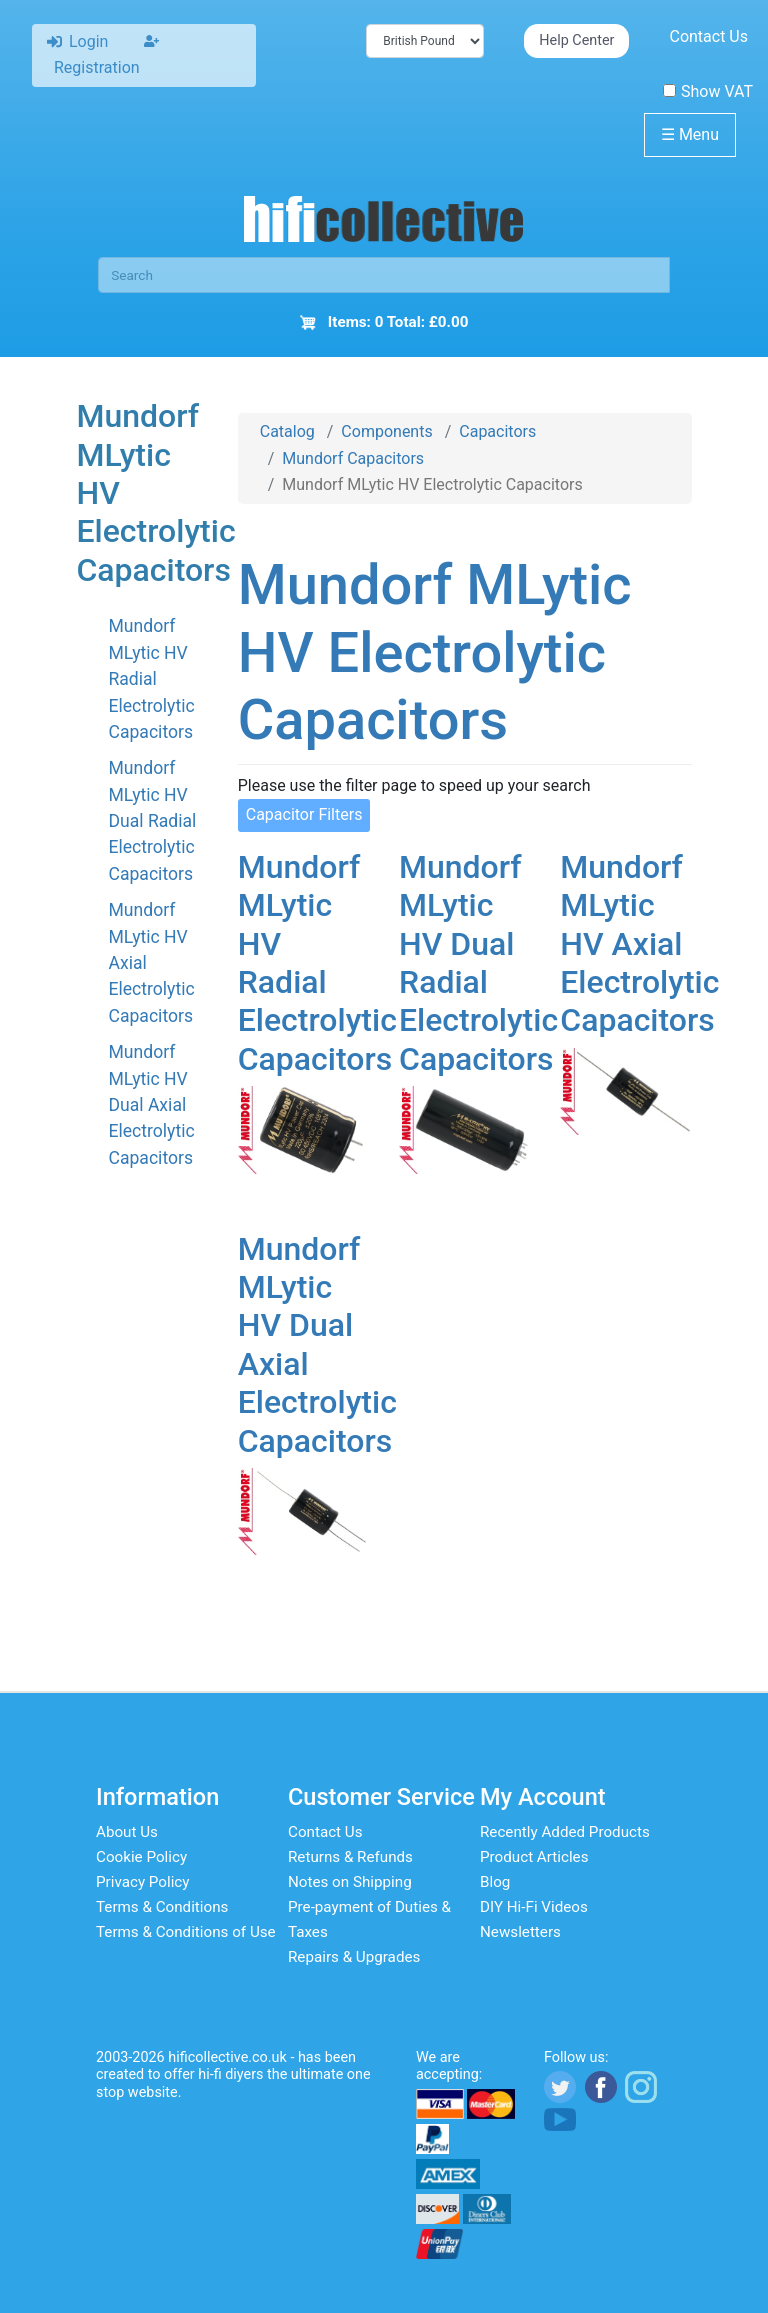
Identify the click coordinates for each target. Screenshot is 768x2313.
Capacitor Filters (304, 814)
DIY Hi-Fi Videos (534, 1907)
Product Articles (534, 1857)
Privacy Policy (143, 1882)
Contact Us (708, 36)
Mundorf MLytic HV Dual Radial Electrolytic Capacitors (152, 821)
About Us (127, 1832)
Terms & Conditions (162, 1907)
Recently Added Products (565, 1832)
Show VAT (708, 91)
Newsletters (520, 1932)
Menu (690, 134)
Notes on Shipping (350, 1882)
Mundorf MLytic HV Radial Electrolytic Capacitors (151, 679)
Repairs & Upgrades (354, 1957)
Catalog (287, 431)
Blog (495, 1882)
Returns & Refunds (350, 1857)
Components (386, 431)
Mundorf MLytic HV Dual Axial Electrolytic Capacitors (151, 1105)
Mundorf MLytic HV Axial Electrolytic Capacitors (639, 944)
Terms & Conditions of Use (186, 1932)
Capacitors (497, 431)
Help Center (576, 40)
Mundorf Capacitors (353, 458)
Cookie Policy (141, 1857)
